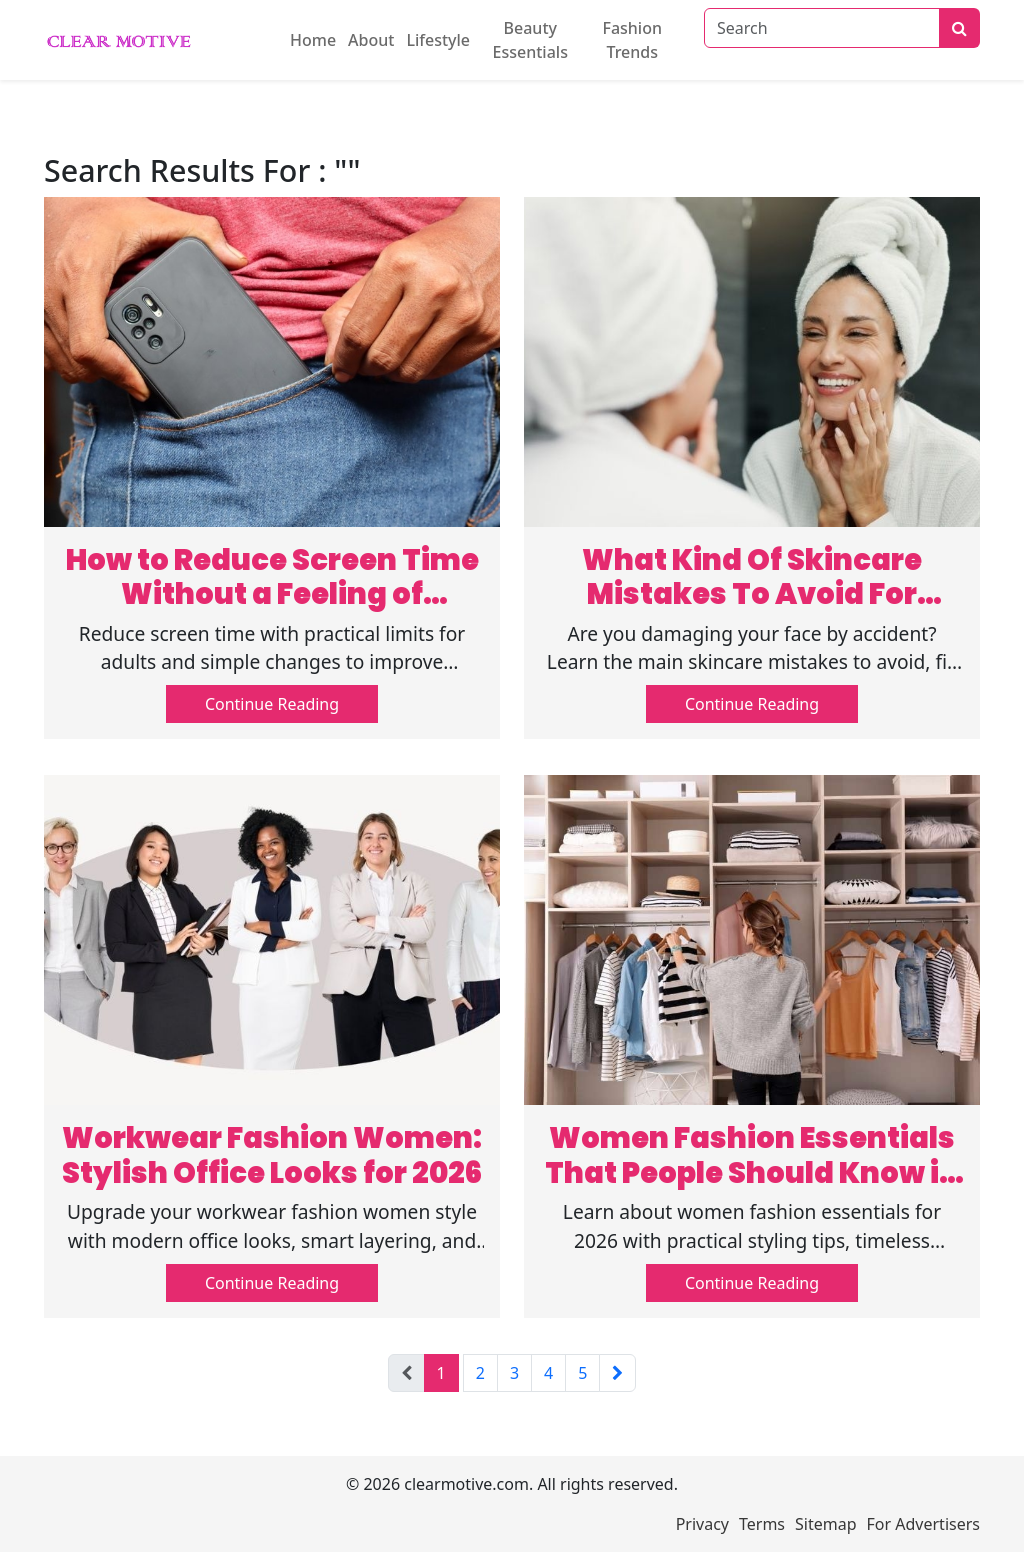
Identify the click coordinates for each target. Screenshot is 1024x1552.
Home (313, 40)
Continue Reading (272, 704)
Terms (762, 1524)
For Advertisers (923, 1524)
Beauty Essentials (530, 40)
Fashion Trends (632, 40)
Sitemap (826, 1524)
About (371, 40)
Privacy (702, 1524)
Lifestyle (438, 40)
